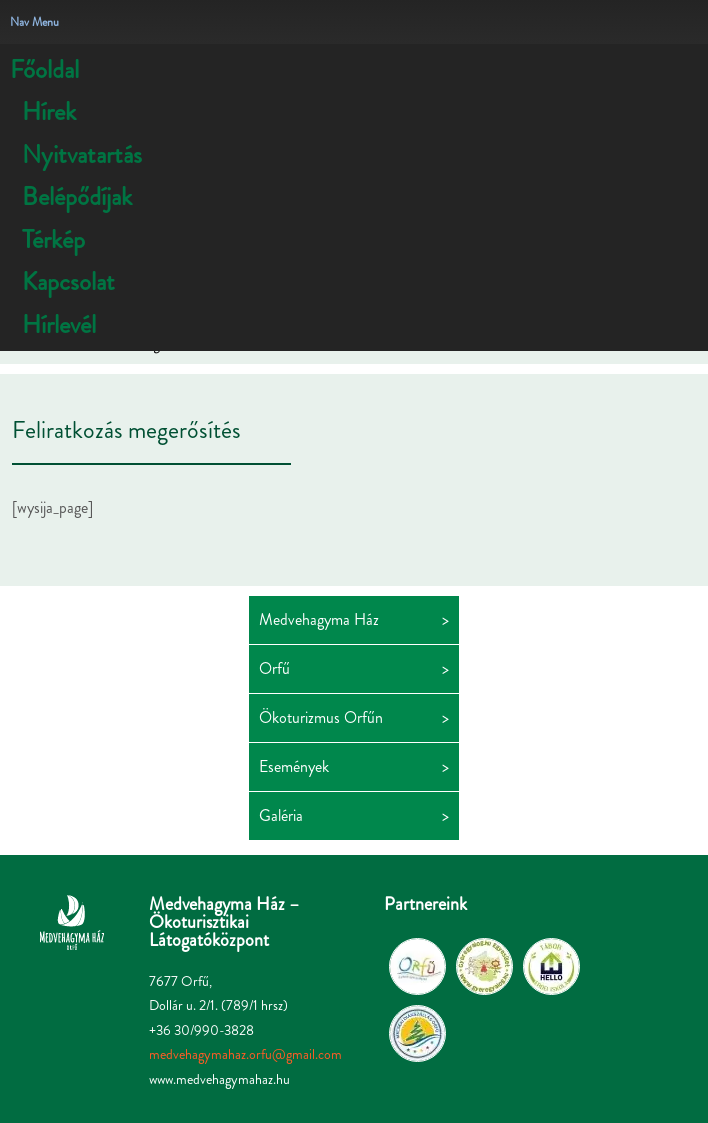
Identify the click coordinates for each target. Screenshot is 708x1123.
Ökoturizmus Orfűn (321, 717)
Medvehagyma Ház (319, 619)
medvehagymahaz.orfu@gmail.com (245, 1054)
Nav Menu (34, 22)
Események (294, 766)
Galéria (281, 815)
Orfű (274, 668)
